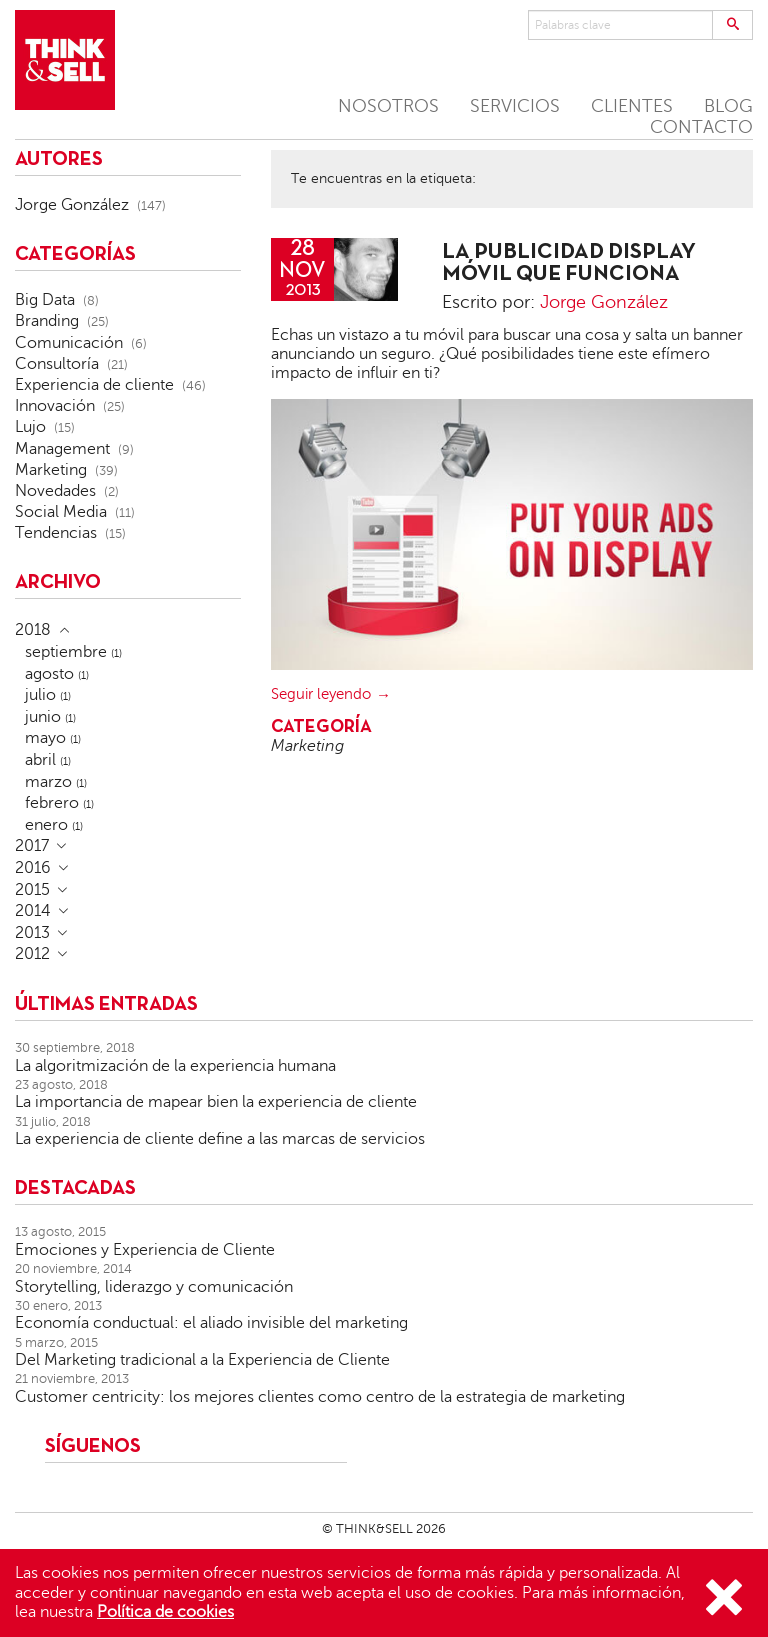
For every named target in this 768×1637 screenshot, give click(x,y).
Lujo (30, 427)
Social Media (61, 512)
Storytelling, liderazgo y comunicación (154, 1287)
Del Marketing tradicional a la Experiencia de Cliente (202, 1360)
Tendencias (56, 533)
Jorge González (604, 302)
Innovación (55, 406)
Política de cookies (165, 1612)
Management (62, 449)
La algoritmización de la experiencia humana (175, 1066)
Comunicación (69, 343)
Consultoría (57, 364)
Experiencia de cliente (94, 385)
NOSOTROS (388, 106)
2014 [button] (33, 911)
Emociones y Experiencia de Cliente (145, 1250)
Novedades (55, 491)
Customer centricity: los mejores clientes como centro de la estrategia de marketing (320, 1397)
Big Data (45, 300)
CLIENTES (632, 106)
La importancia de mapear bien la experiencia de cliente (216, 1102)
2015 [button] (32, 890)
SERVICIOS (515, 106)
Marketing (307, 746)
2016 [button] (33, 868)
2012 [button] (32, 954)
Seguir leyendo (321, 694)
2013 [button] (32, 933)
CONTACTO (701, 127)
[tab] (128, 630)
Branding (47, 321)
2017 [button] (32, 846)
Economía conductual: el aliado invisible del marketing (211, 1323)
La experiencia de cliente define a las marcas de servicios (220, 1139)
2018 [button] (33, 630)
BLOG (728, 106)
